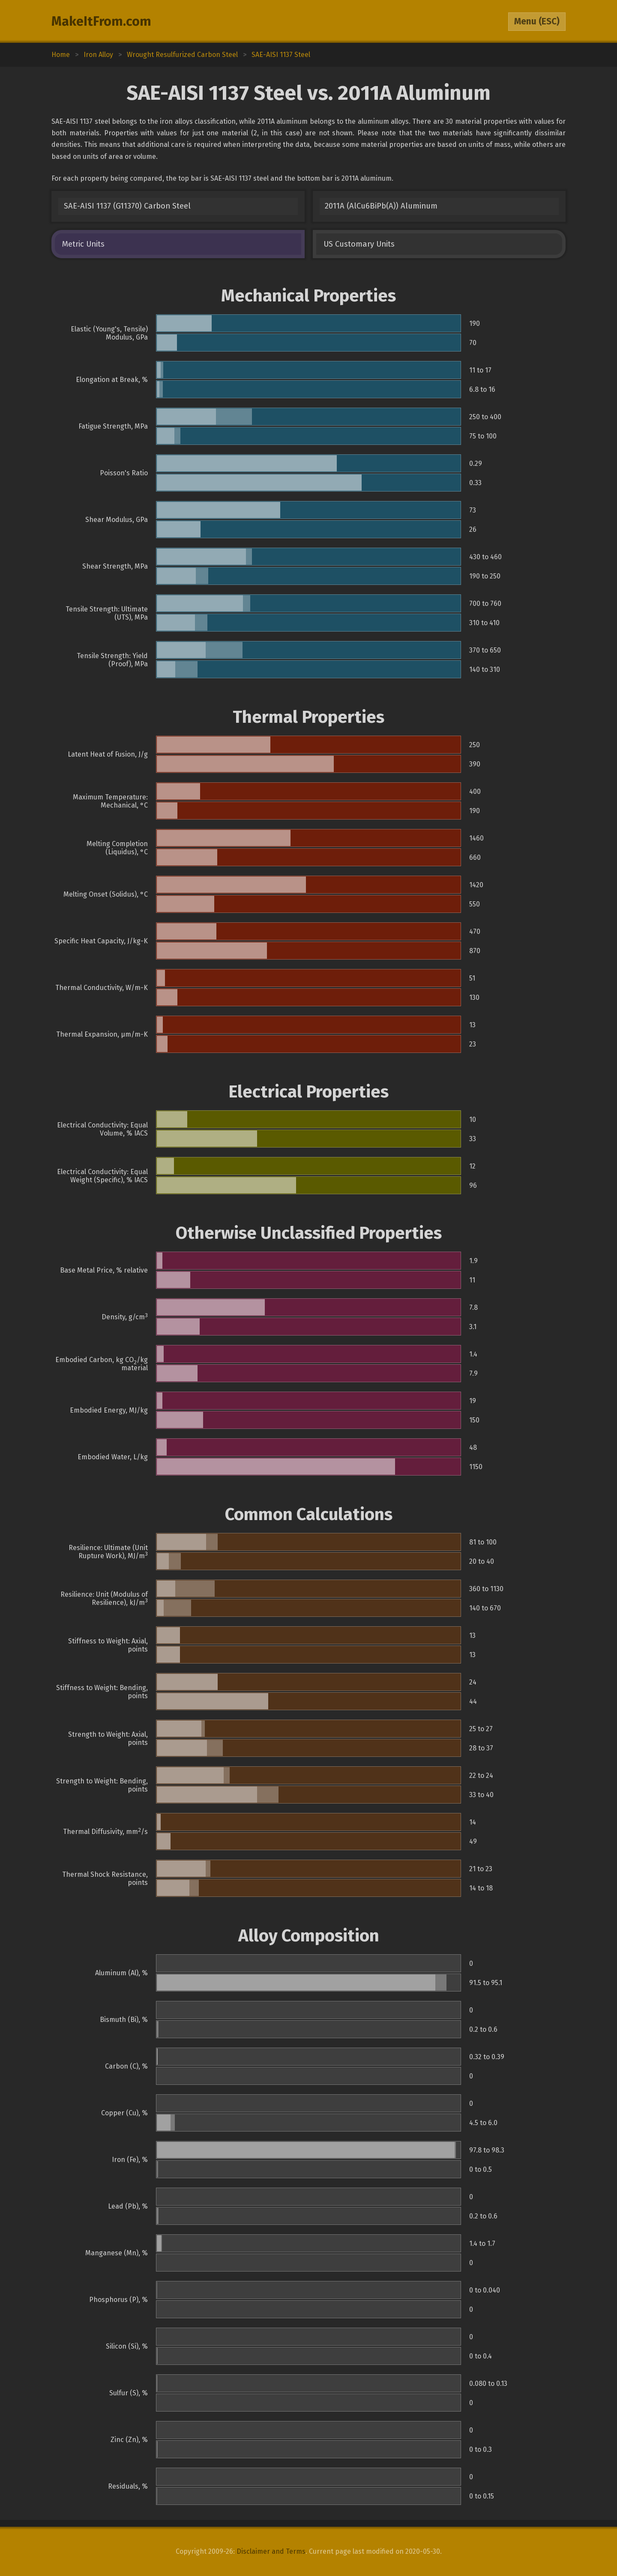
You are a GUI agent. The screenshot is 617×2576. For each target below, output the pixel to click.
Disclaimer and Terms (271, 2551)
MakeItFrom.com (101, 21)
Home (60, 55)
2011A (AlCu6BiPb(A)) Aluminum (381, 206)
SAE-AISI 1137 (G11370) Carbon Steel (127, 206)
